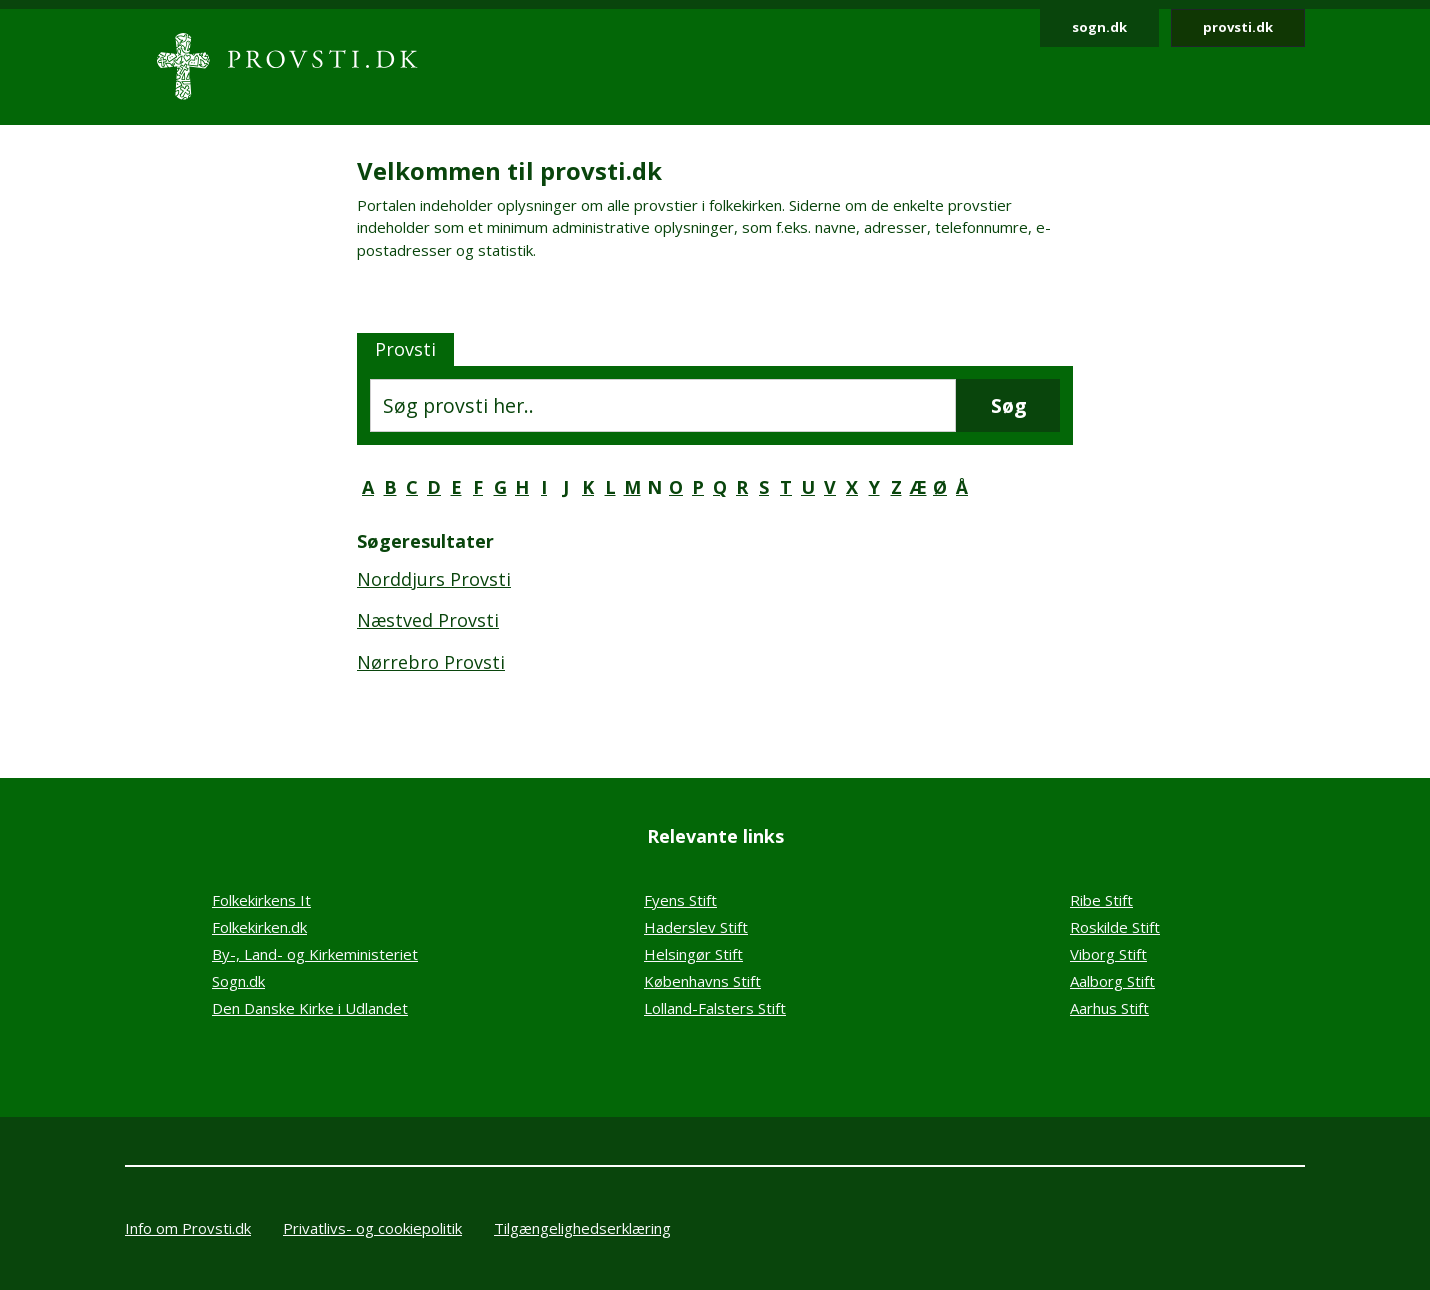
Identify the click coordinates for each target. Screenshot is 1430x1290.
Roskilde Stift (1115, 927)
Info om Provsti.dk (188, 1228)
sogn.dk (1099, 27)
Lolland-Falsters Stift (715, 1008)
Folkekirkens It (261, 900)
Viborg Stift (1108, 954)
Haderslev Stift (696, 927)
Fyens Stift (680, 900)
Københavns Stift (702, 981)
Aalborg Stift (1112, 981)
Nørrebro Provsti (431, 662)
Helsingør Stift (693, 954)
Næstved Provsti (428, 620)
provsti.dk (1238, 27)
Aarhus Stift (1109, 1008)
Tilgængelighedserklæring (582, 1228)
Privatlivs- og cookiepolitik (372, 1228)
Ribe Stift (1101, 900)
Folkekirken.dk (259, 927)
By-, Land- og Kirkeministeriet (315, 954)
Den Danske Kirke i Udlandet (310, 1008)
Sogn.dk (238, 981)
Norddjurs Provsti (434, 579)
